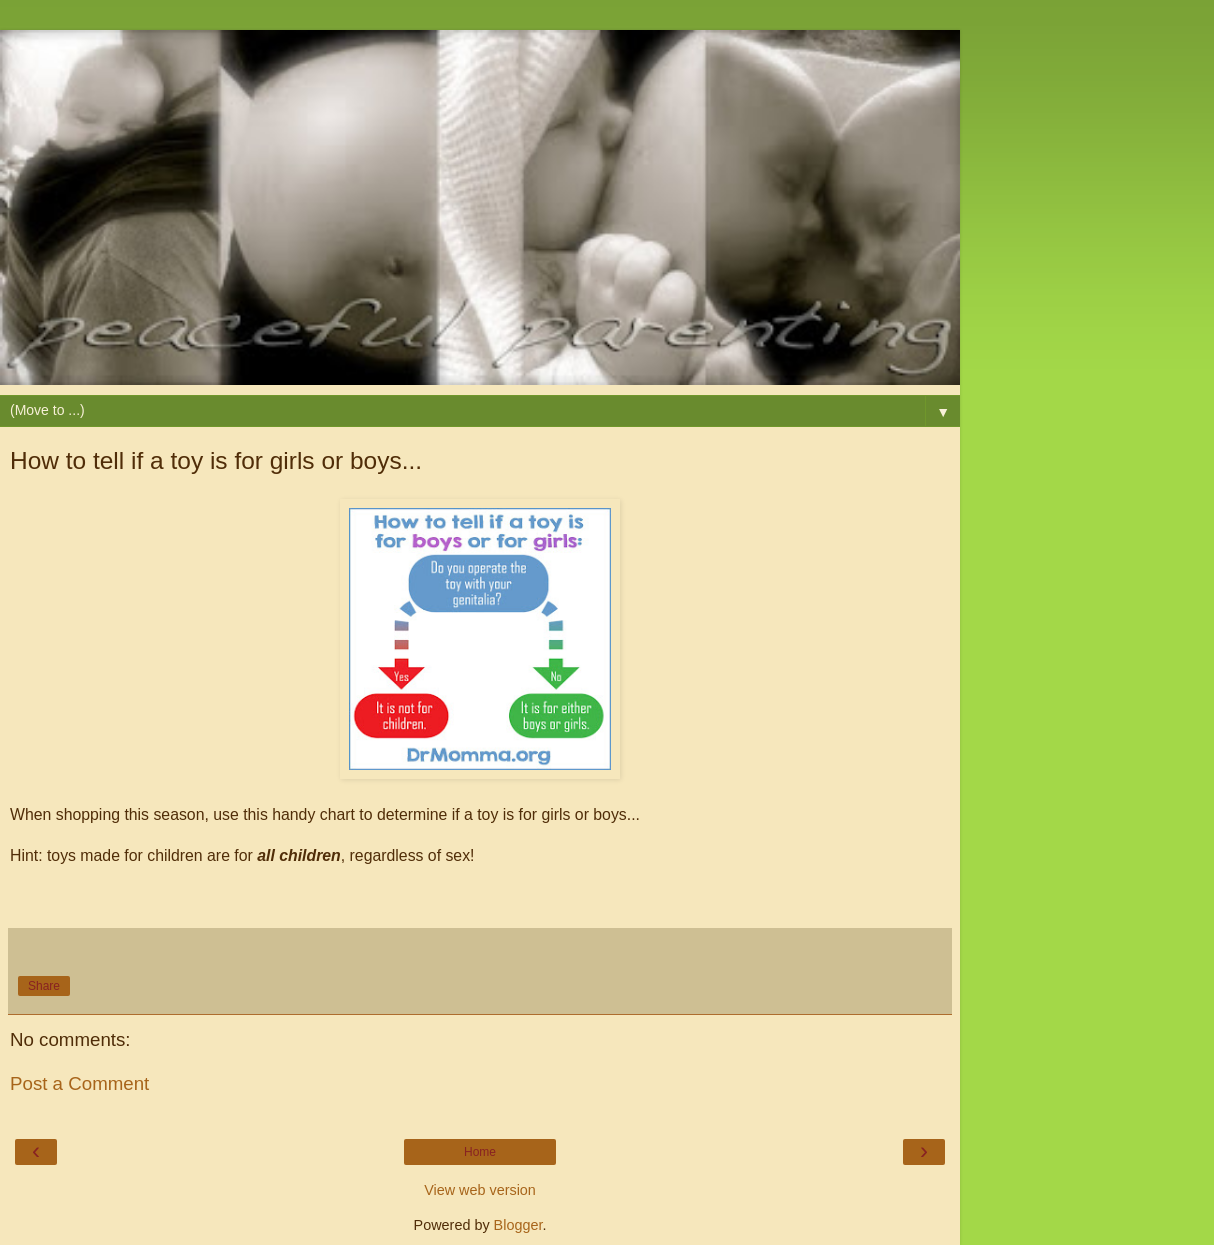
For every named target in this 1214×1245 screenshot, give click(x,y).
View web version (480, 1190)
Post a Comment (79, 1083)
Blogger (518, 1225)
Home (480, 1152)
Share (44, 986)
